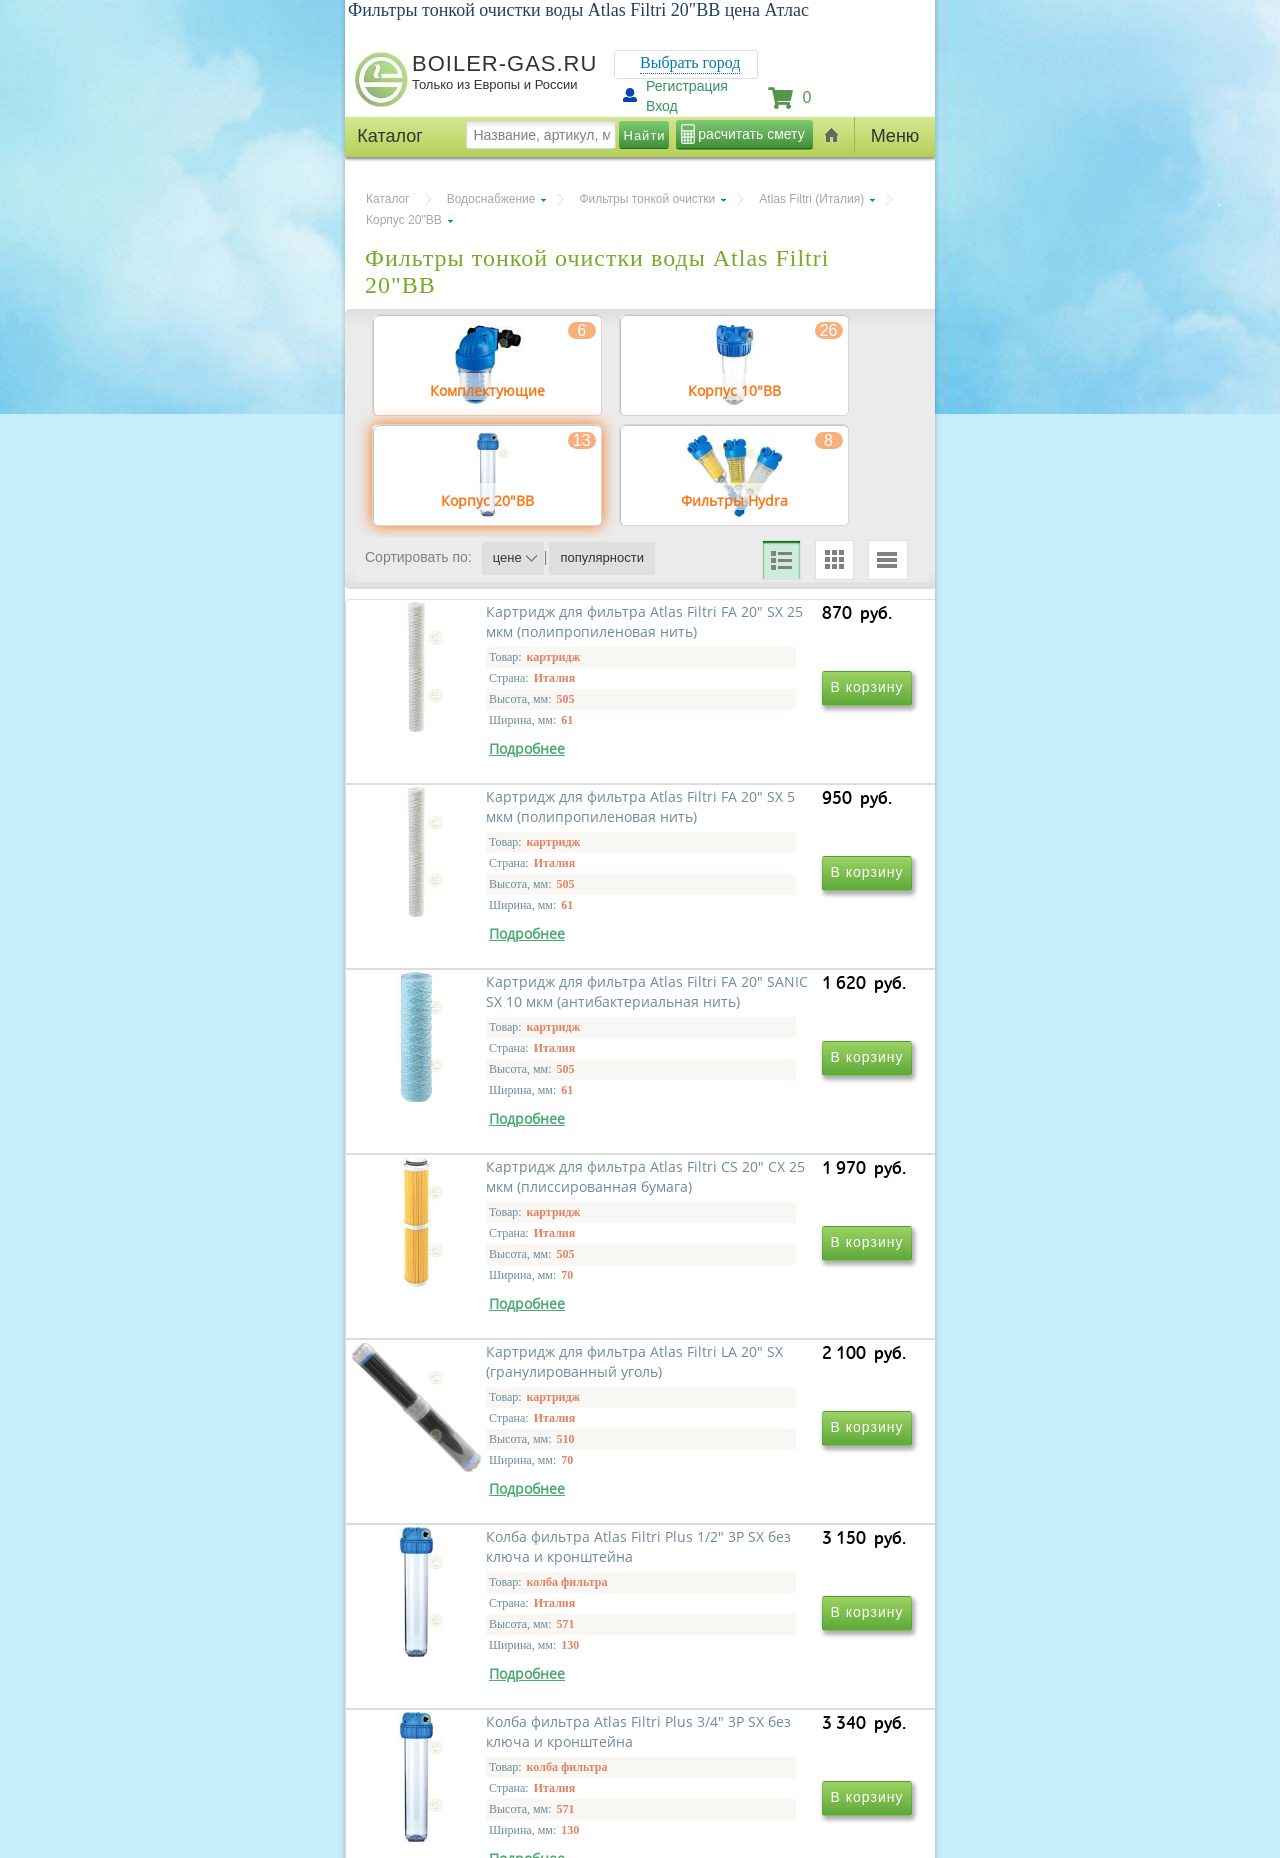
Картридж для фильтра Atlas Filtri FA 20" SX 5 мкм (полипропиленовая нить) (770, 826)
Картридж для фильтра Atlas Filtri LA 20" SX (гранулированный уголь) (498, 1402)
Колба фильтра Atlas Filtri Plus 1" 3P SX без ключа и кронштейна (775, 1690)
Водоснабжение (491, 199)
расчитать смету (751, 134)
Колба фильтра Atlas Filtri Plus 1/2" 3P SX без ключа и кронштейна (775, 1402)
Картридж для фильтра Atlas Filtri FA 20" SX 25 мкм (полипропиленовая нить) (498, 826)
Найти (645, 135)
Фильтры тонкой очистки (647, 199)
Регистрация (687, 86)
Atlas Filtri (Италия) (811, 199)
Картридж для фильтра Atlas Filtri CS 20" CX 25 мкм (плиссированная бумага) (770, 1114)
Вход (662, 106)
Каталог (388, 199)
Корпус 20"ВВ (404, 220)
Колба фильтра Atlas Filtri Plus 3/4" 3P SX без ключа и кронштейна (503, 1690)
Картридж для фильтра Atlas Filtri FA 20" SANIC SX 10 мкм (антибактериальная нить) (498, 1114)
